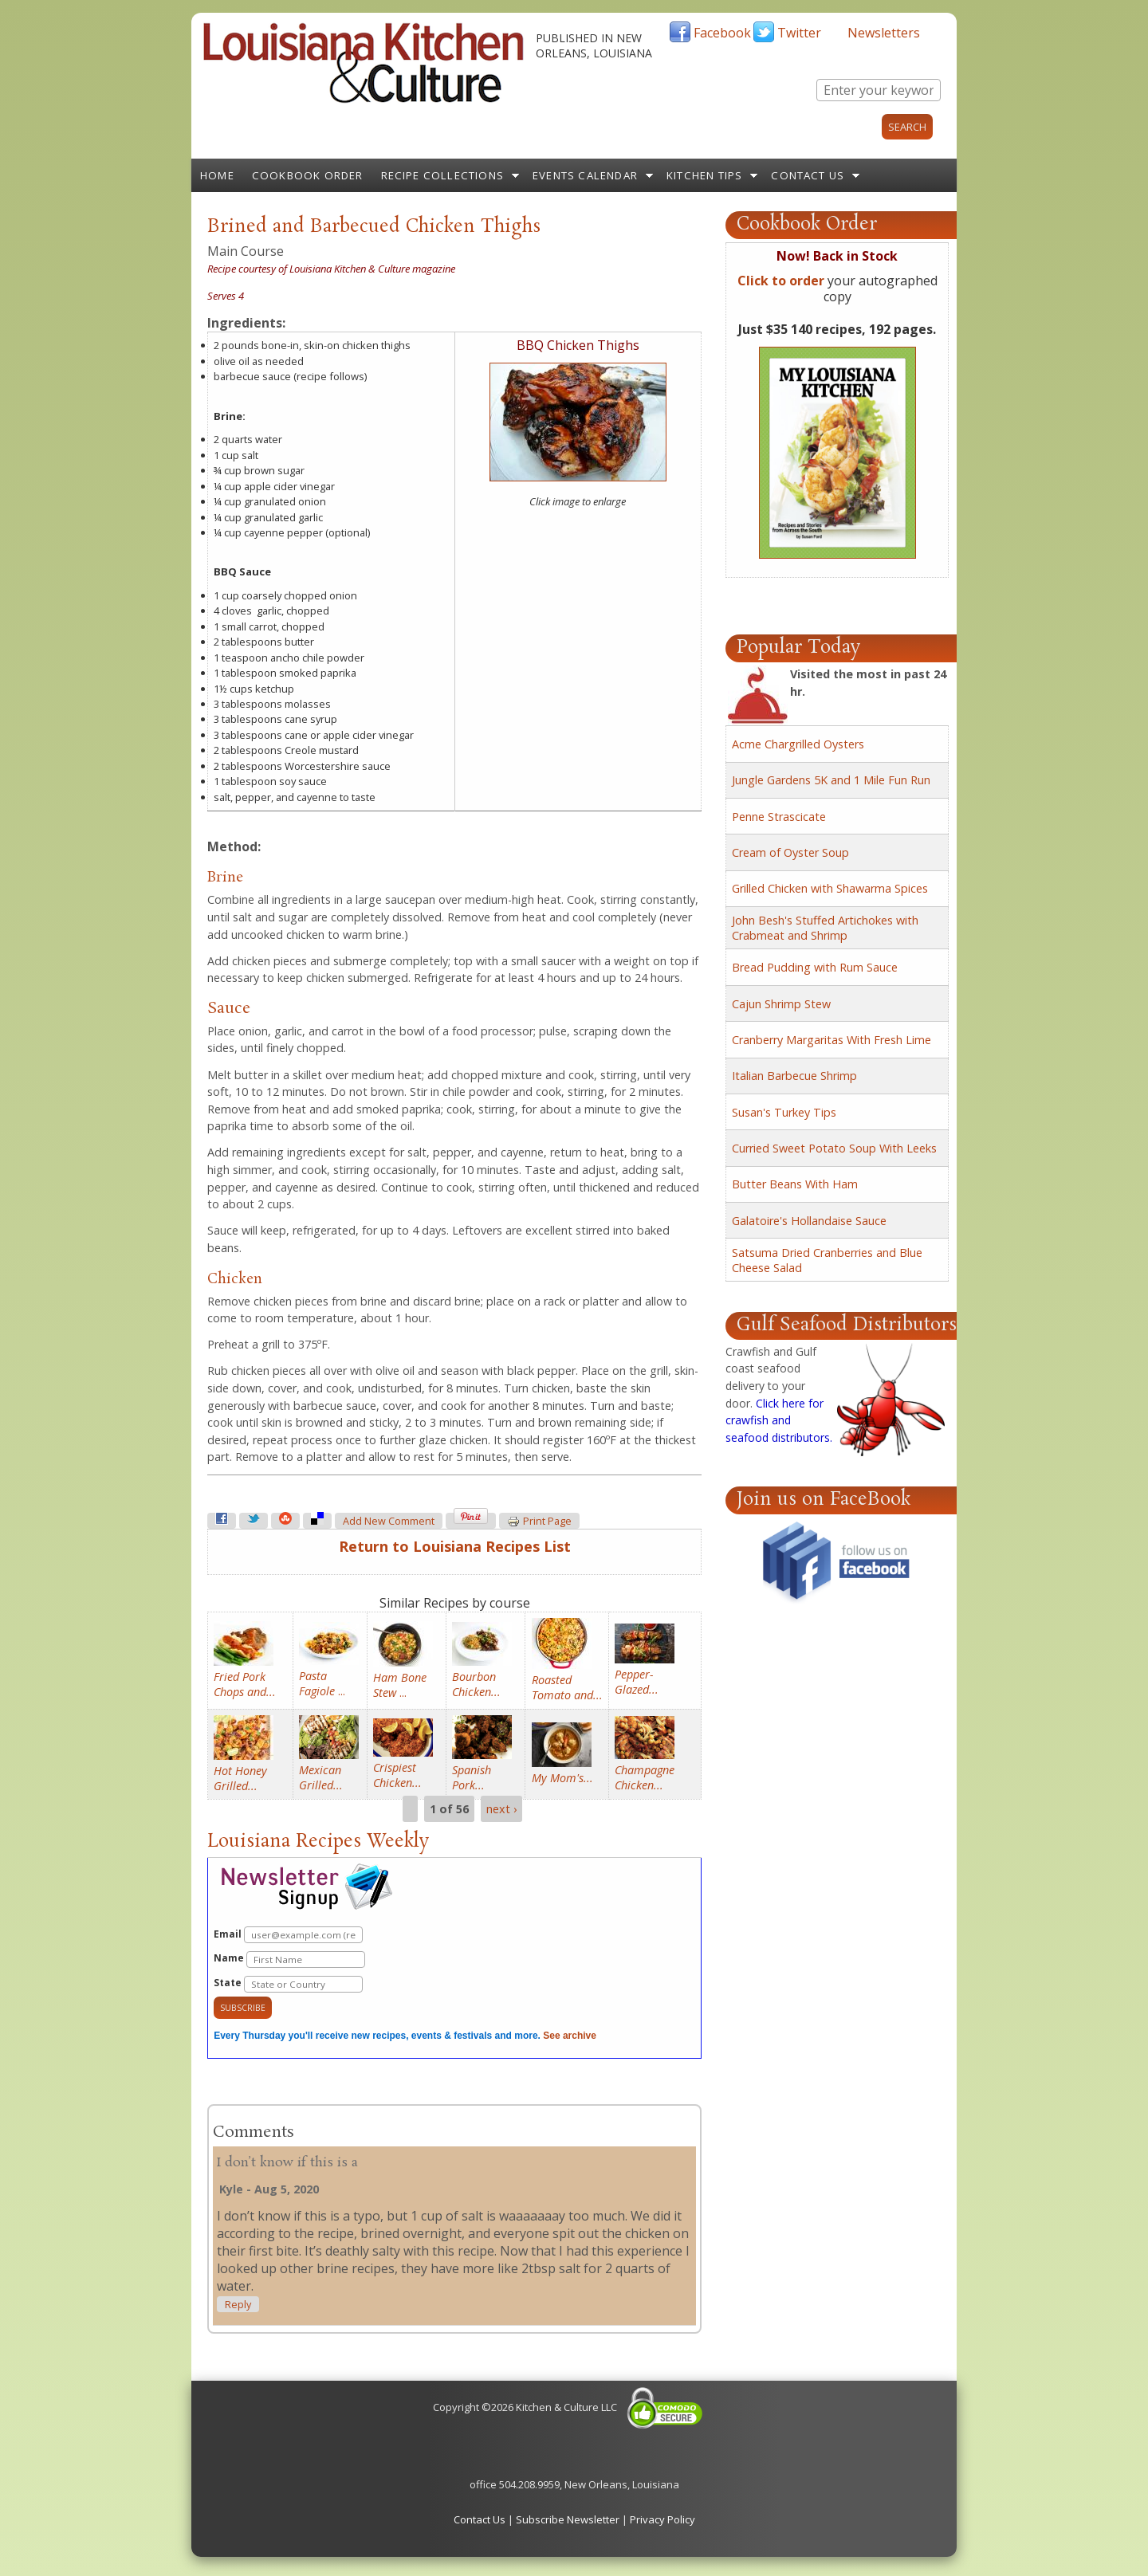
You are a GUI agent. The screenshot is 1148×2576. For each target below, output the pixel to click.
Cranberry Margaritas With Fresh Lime (831, 1039)
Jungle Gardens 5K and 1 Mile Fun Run (831, 779)
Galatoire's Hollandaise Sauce (809, 1220)
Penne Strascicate (779, 816)
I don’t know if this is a (287, 2163)
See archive (569, 2035)
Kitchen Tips (704, 175)
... (322, 1683)
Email (288, 1934)
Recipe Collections (443, 175)
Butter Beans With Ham (795, 1184)
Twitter (799, 32)
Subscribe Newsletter (567, 2519)
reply (238, 2304)
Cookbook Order (308, 175)
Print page (539, 1521)
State (288, 1984)
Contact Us (807, 175)
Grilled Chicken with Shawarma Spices (830, 888)
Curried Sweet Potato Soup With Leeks (834, 1148)
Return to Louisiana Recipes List (455, 1546)
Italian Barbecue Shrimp (794, 1075)
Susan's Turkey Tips (784, 1112)
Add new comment (388, 1521)
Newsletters (883, 32)
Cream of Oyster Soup (790, 852)
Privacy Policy (662, 2519)
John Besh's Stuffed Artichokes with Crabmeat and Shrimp (825, 928)
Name (289, 1959)
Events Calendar (585, 175)
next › (501, 1808)
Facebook (722, 32)
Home (217, 175)
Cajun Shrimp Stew (781, 1003)
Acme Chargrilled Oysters (798, 744)
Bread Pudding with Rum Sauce (815, 967)
